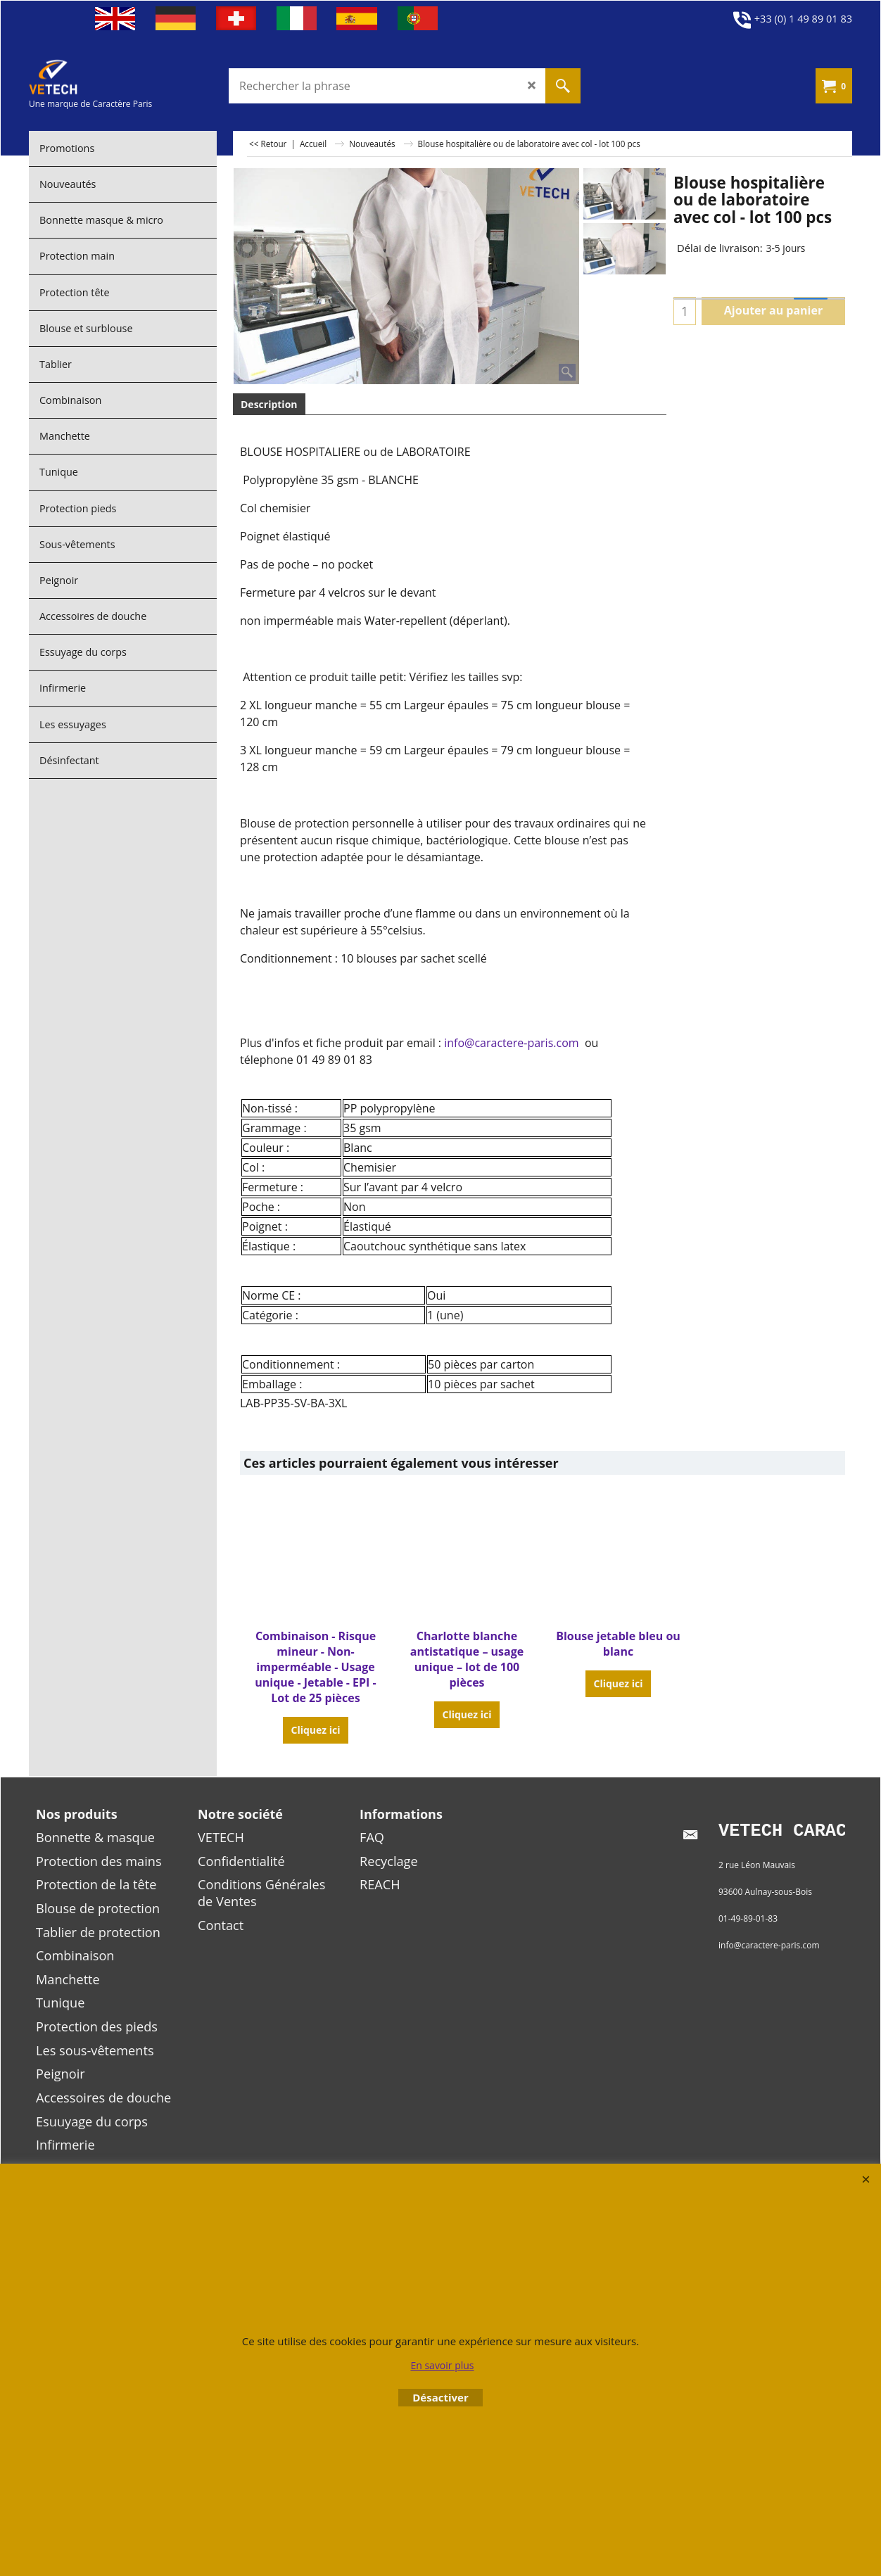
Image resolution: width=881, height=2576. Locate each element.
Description (269, 404)
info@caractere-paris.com (511, 1043)
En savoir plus (442, 2365)
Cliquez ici (315, 1730)
